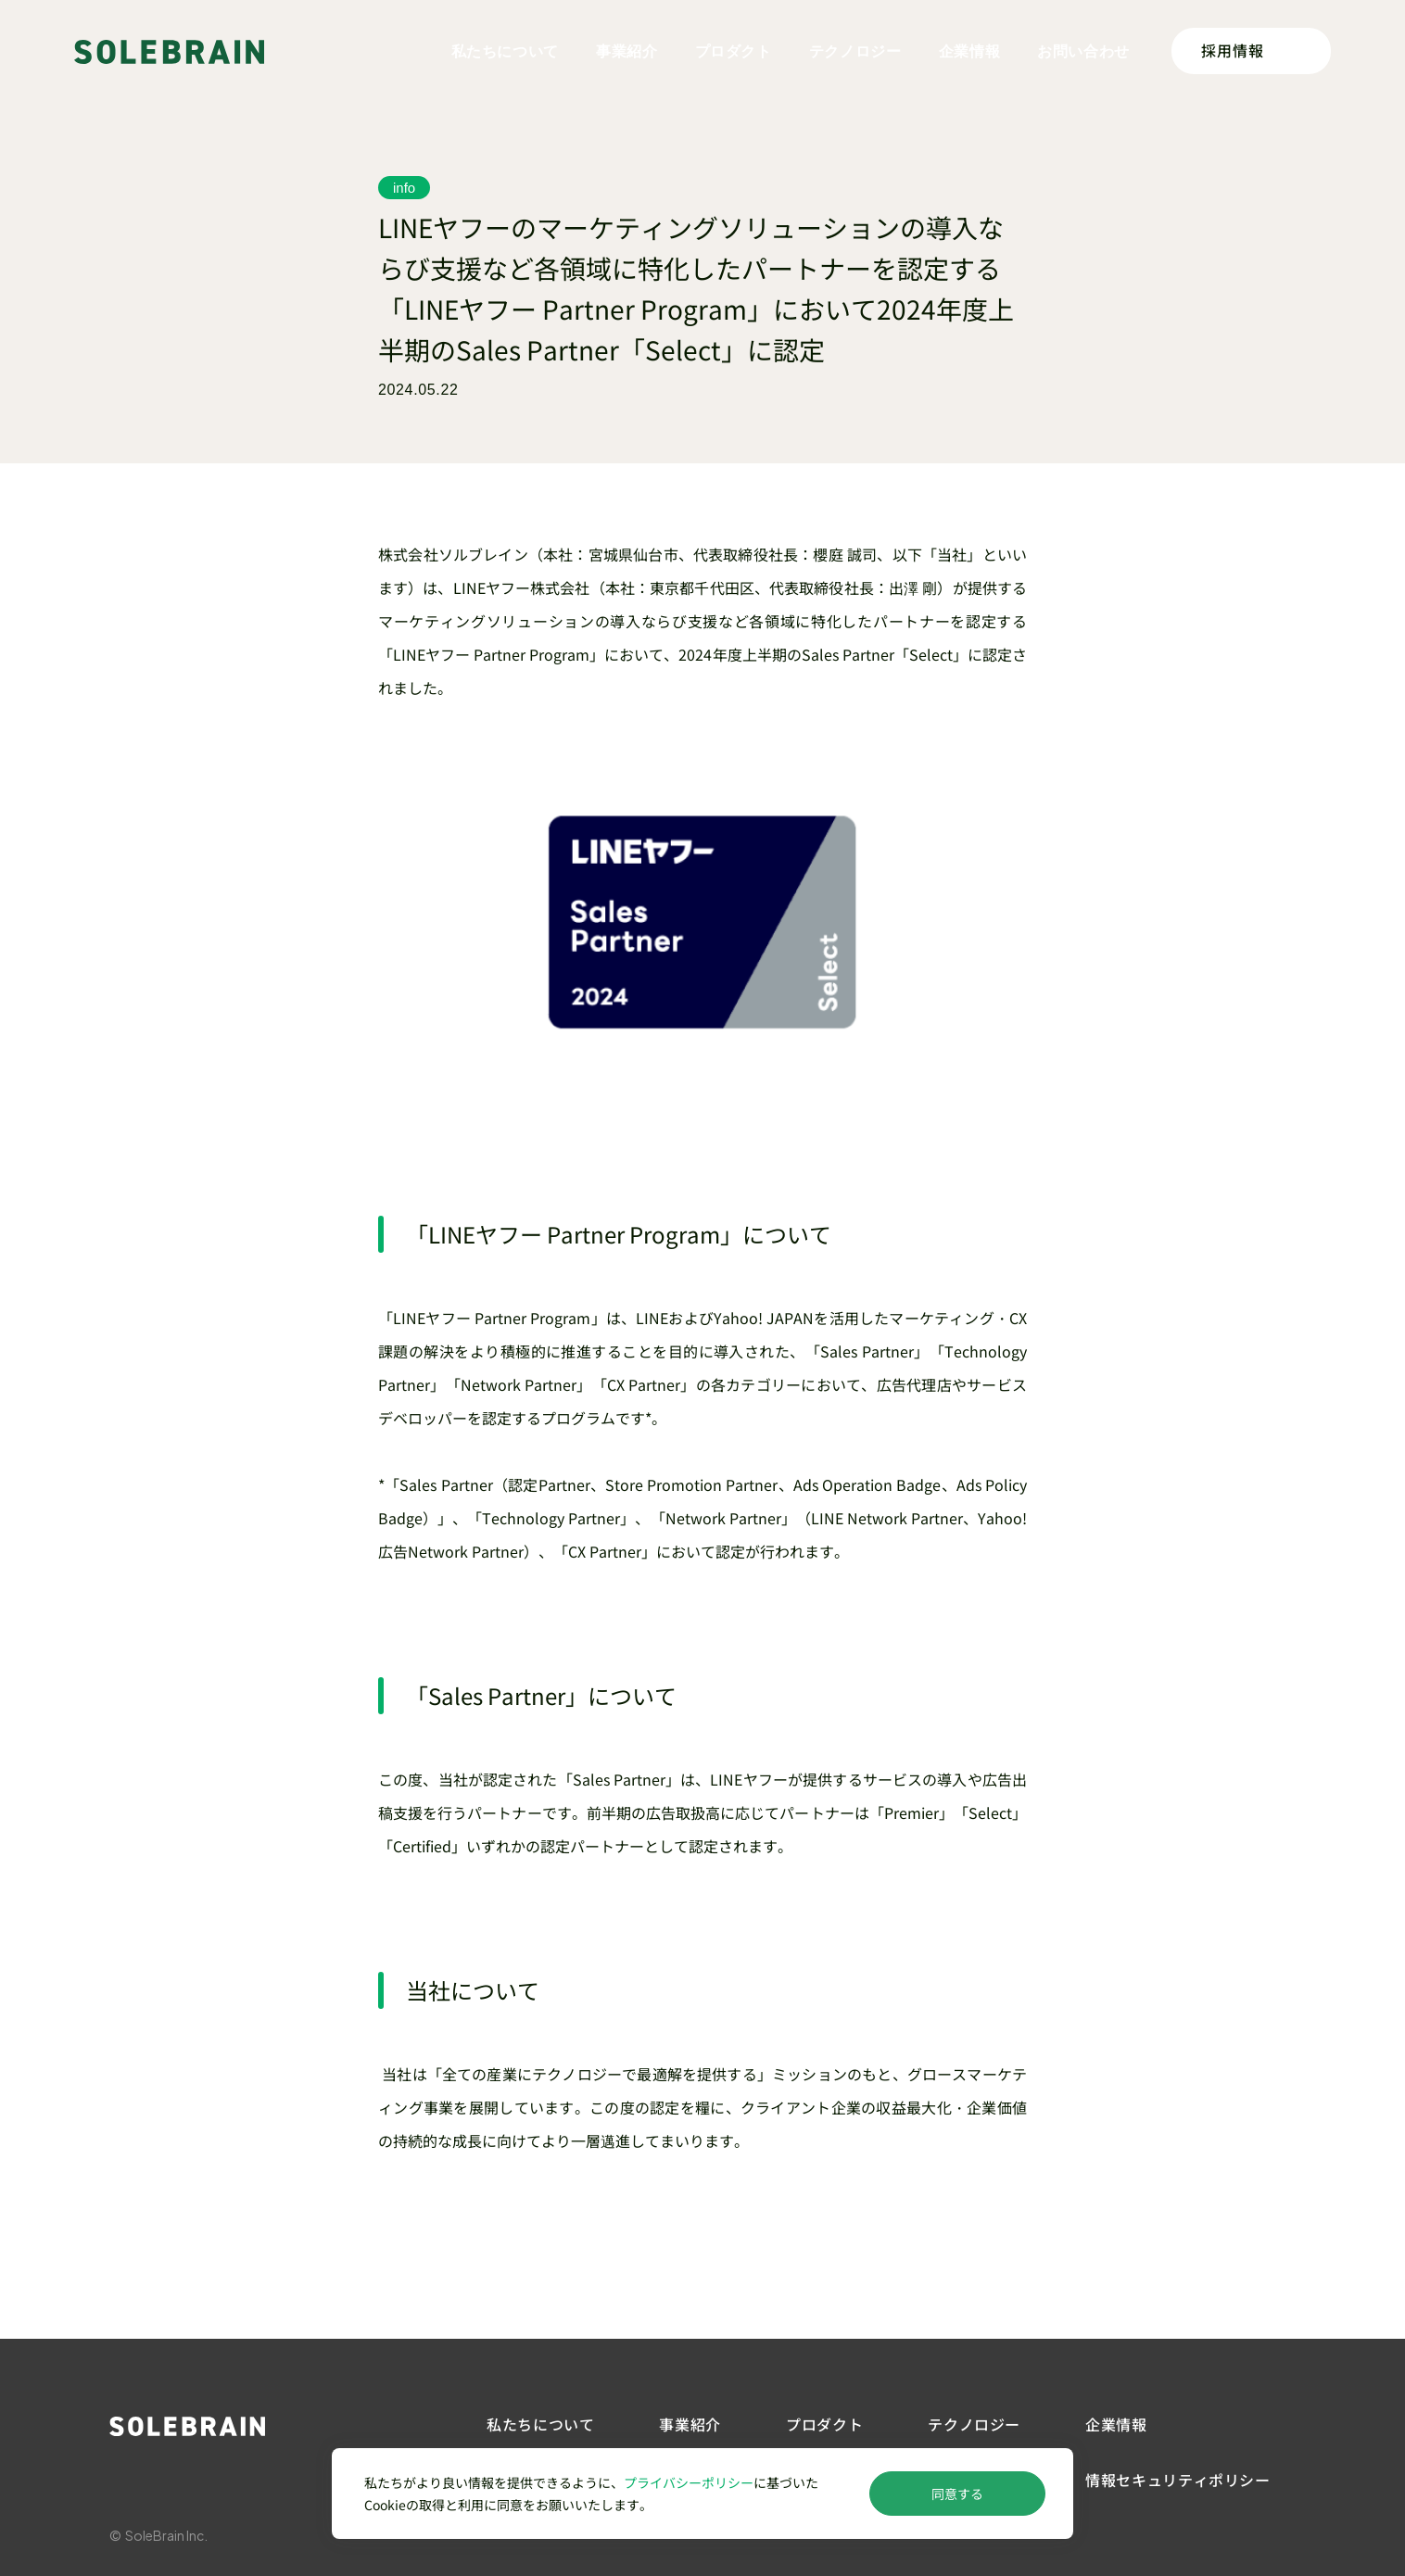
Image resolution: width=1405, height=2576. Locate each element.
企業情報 (970, 51)
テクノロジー (855, 51)
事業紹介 (627, 51)
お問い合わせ (1083, 51)
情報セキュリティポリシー (1178, 2480)
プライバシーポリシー (688, 2482)
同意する (957, 2493)
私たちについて (505, 51)
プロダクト (733, 51)
